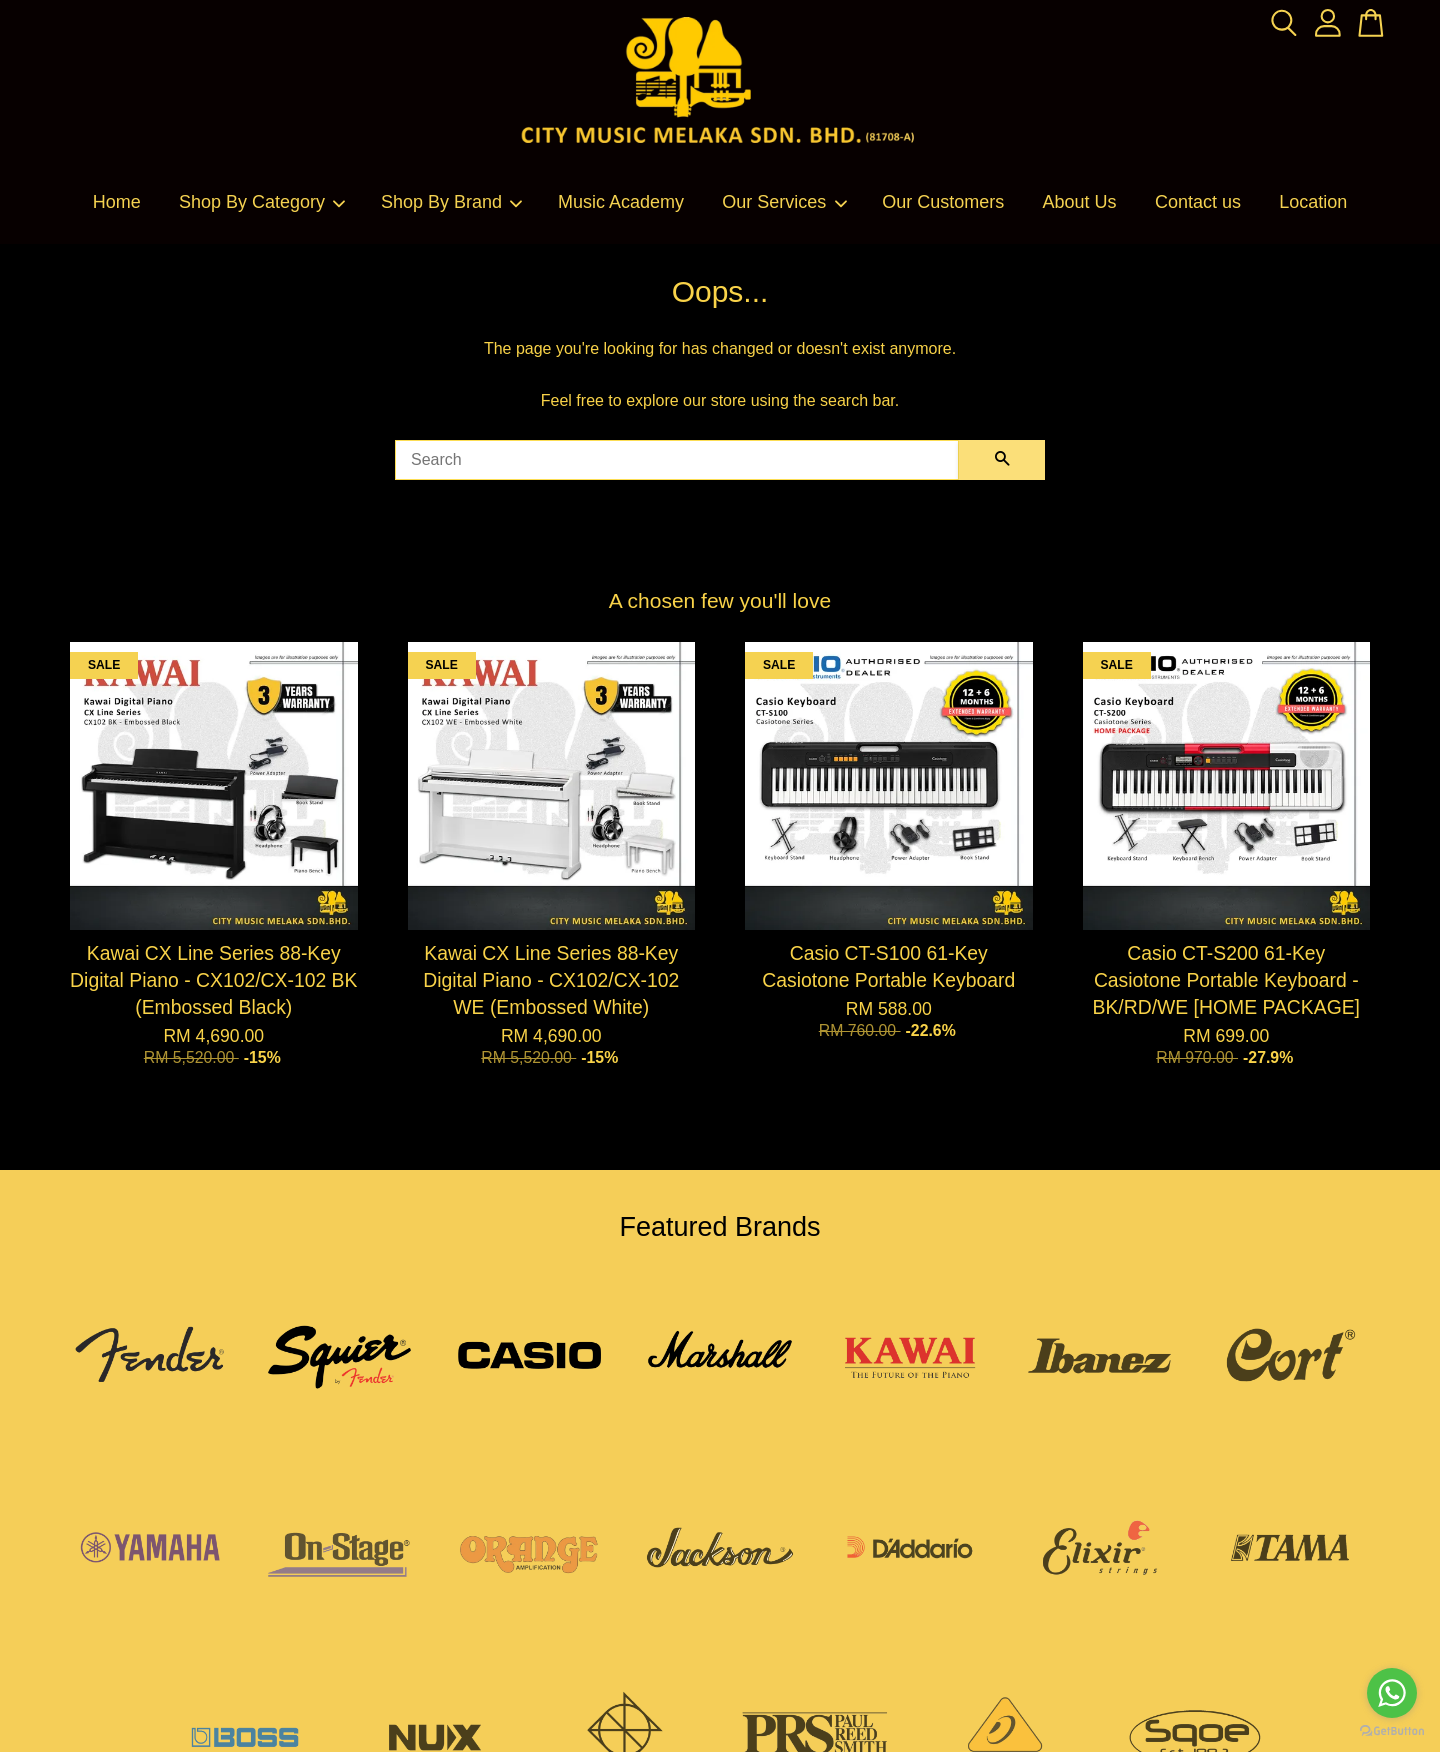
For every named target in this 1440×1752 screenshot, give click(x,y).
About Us (1080, 202)
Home (117, 202)
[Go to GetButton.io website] (1392, 1731)
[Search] (677, 460)
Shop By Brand (452, 202)
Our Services (785, 202)
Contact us (1198, 202)
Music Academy (621, 202)
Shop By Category (263, 202)
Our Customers (943, 202)
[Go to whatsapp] (1392, 1693)
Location (1313, 202)
